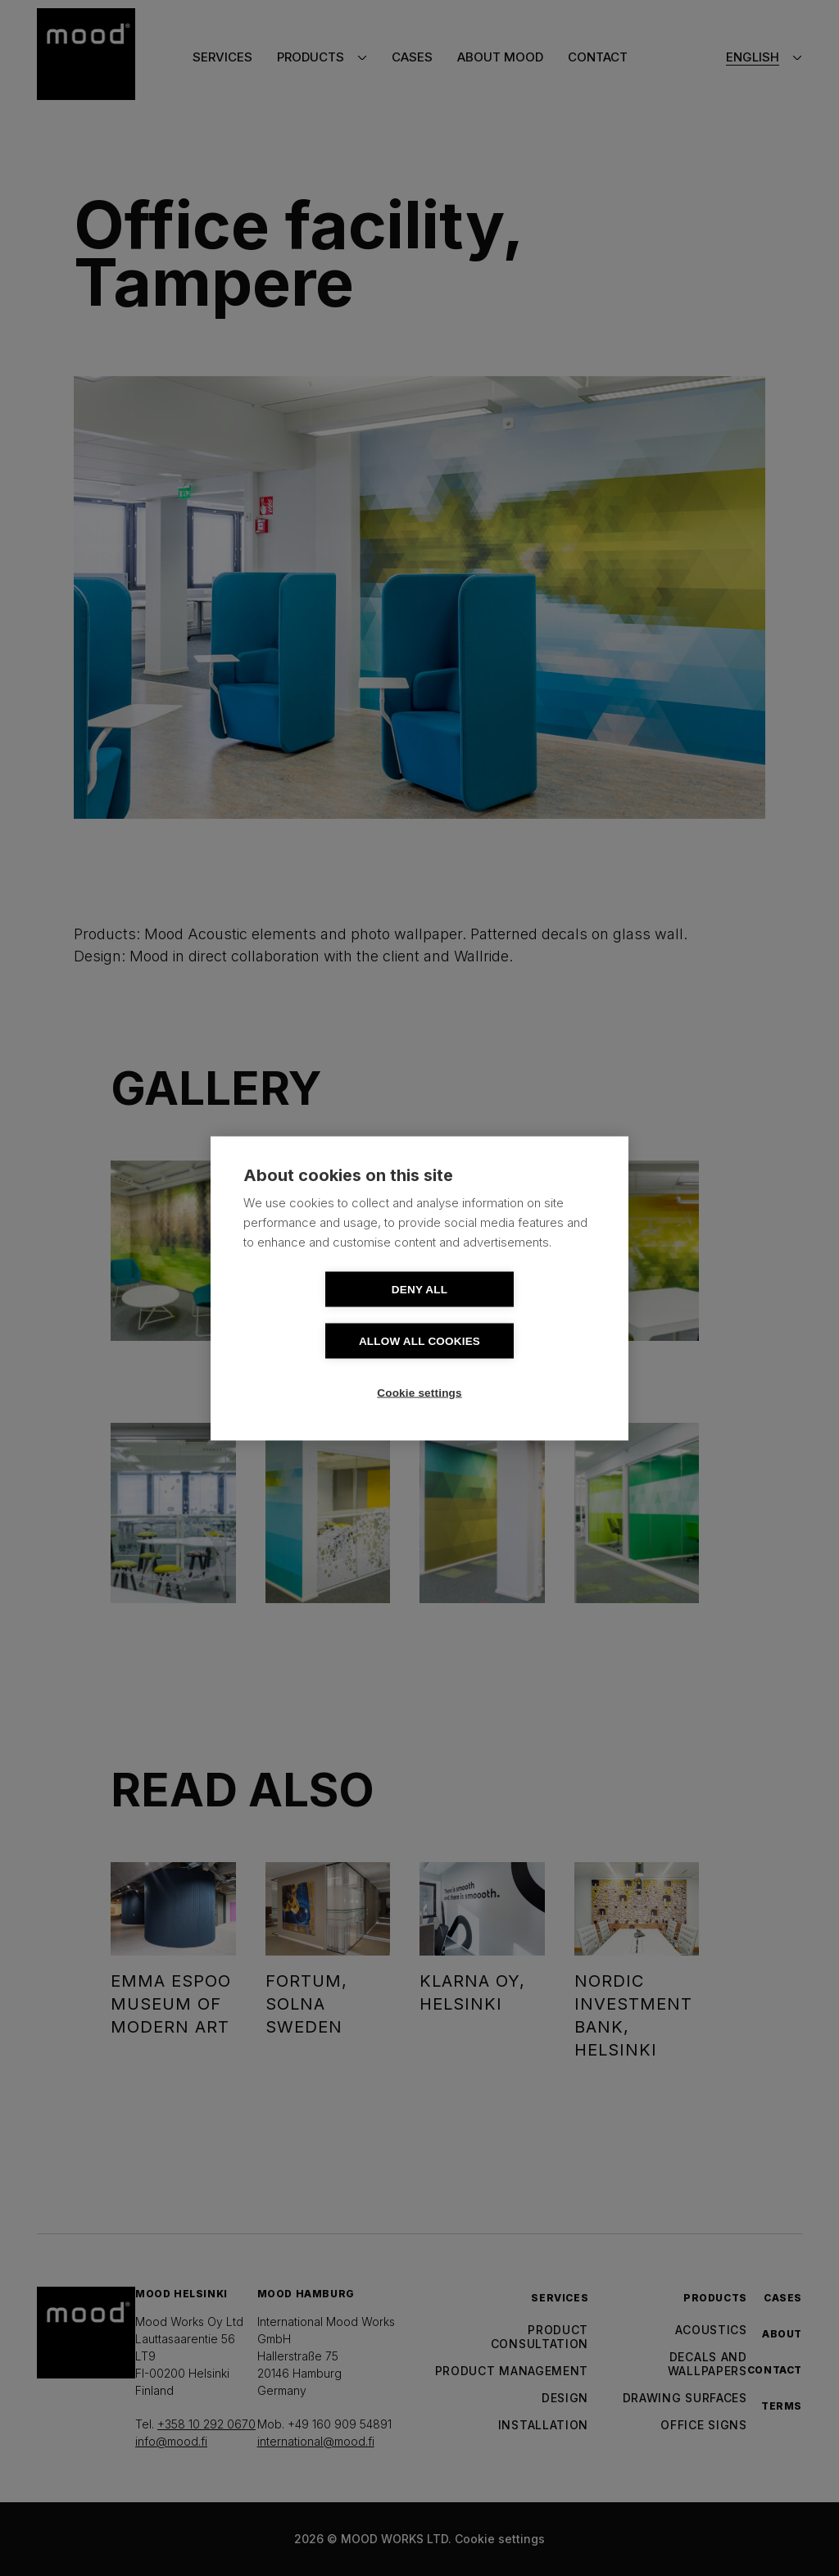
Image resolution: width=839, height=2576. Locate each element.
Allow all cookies (513, 1315)
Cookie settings (419, 1367)
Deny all (325, 1315)
